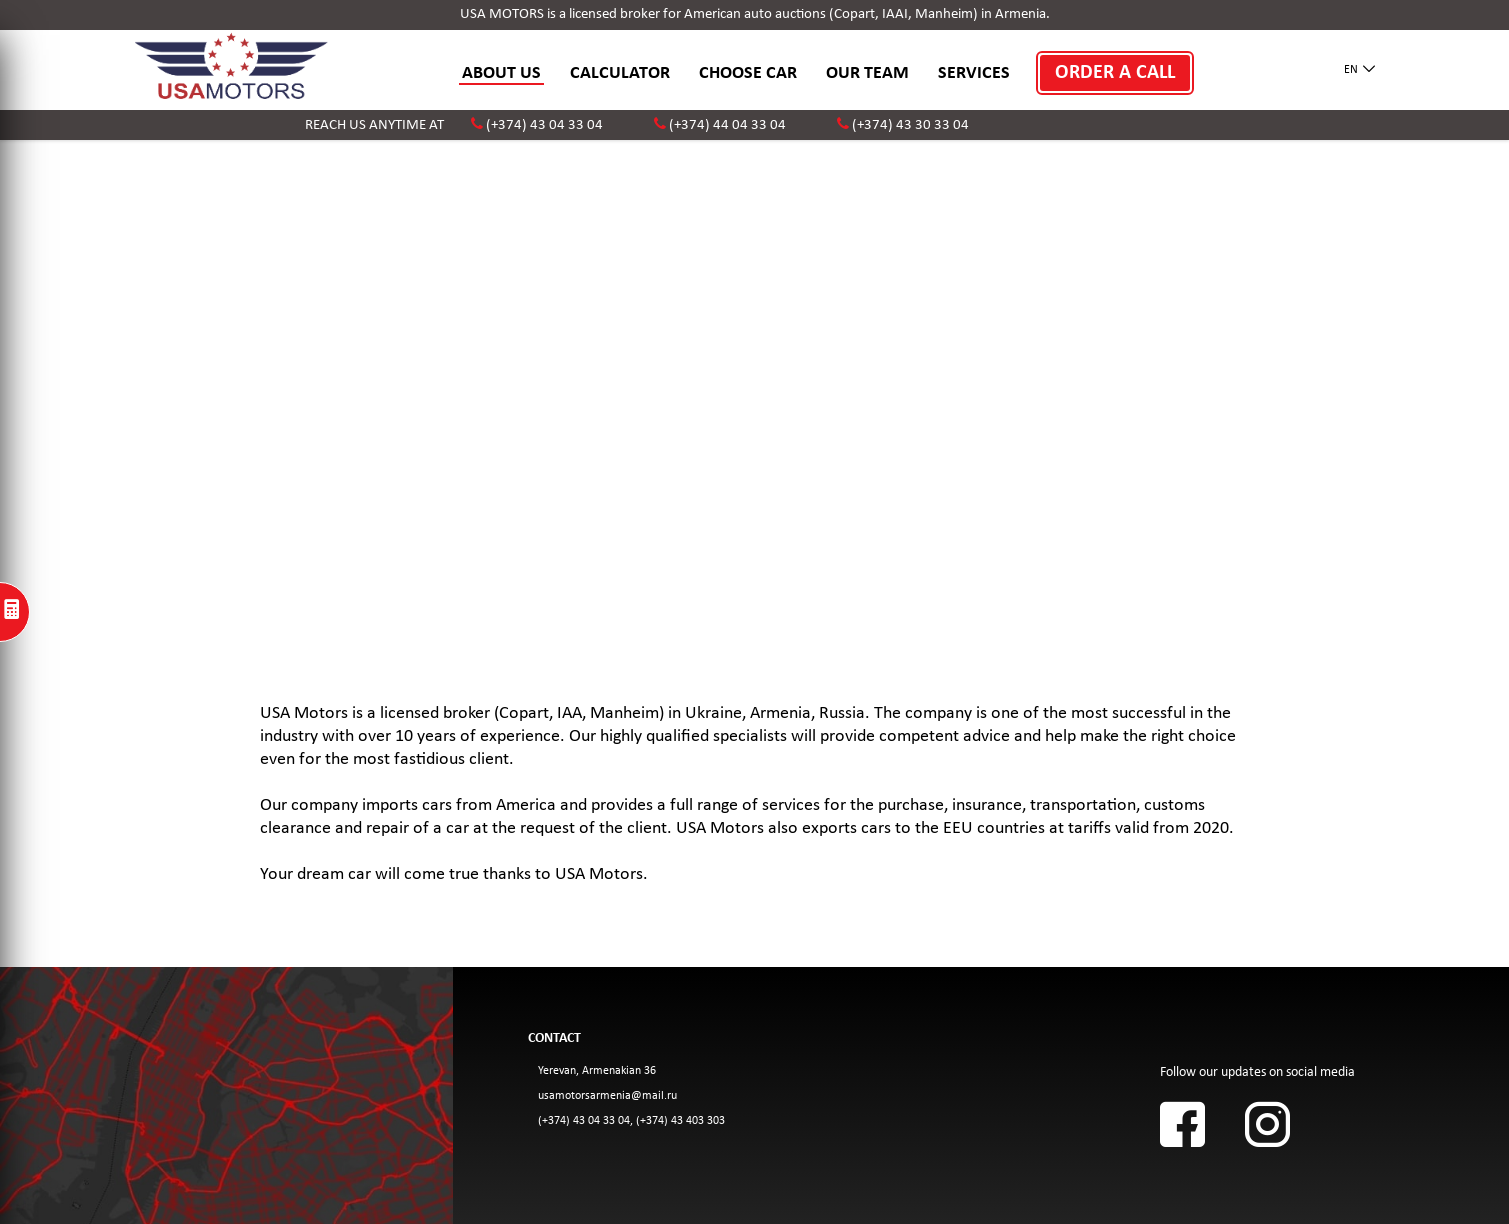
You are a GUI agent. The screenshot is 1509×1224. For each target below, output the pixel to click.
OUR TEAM (867, 73)
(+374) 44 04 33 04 (727, 125)
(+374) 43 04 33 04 (544, 125)
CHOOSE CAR (748, 73)
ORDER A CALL (1115, 73)
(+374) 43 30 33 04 (910, 125)
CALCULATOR (620, 73)
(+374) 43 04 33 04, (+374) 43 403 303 (631, 1121)
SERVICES (974, 73)
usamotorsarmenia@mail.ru (607, 1096)
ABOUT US (501, 73)
